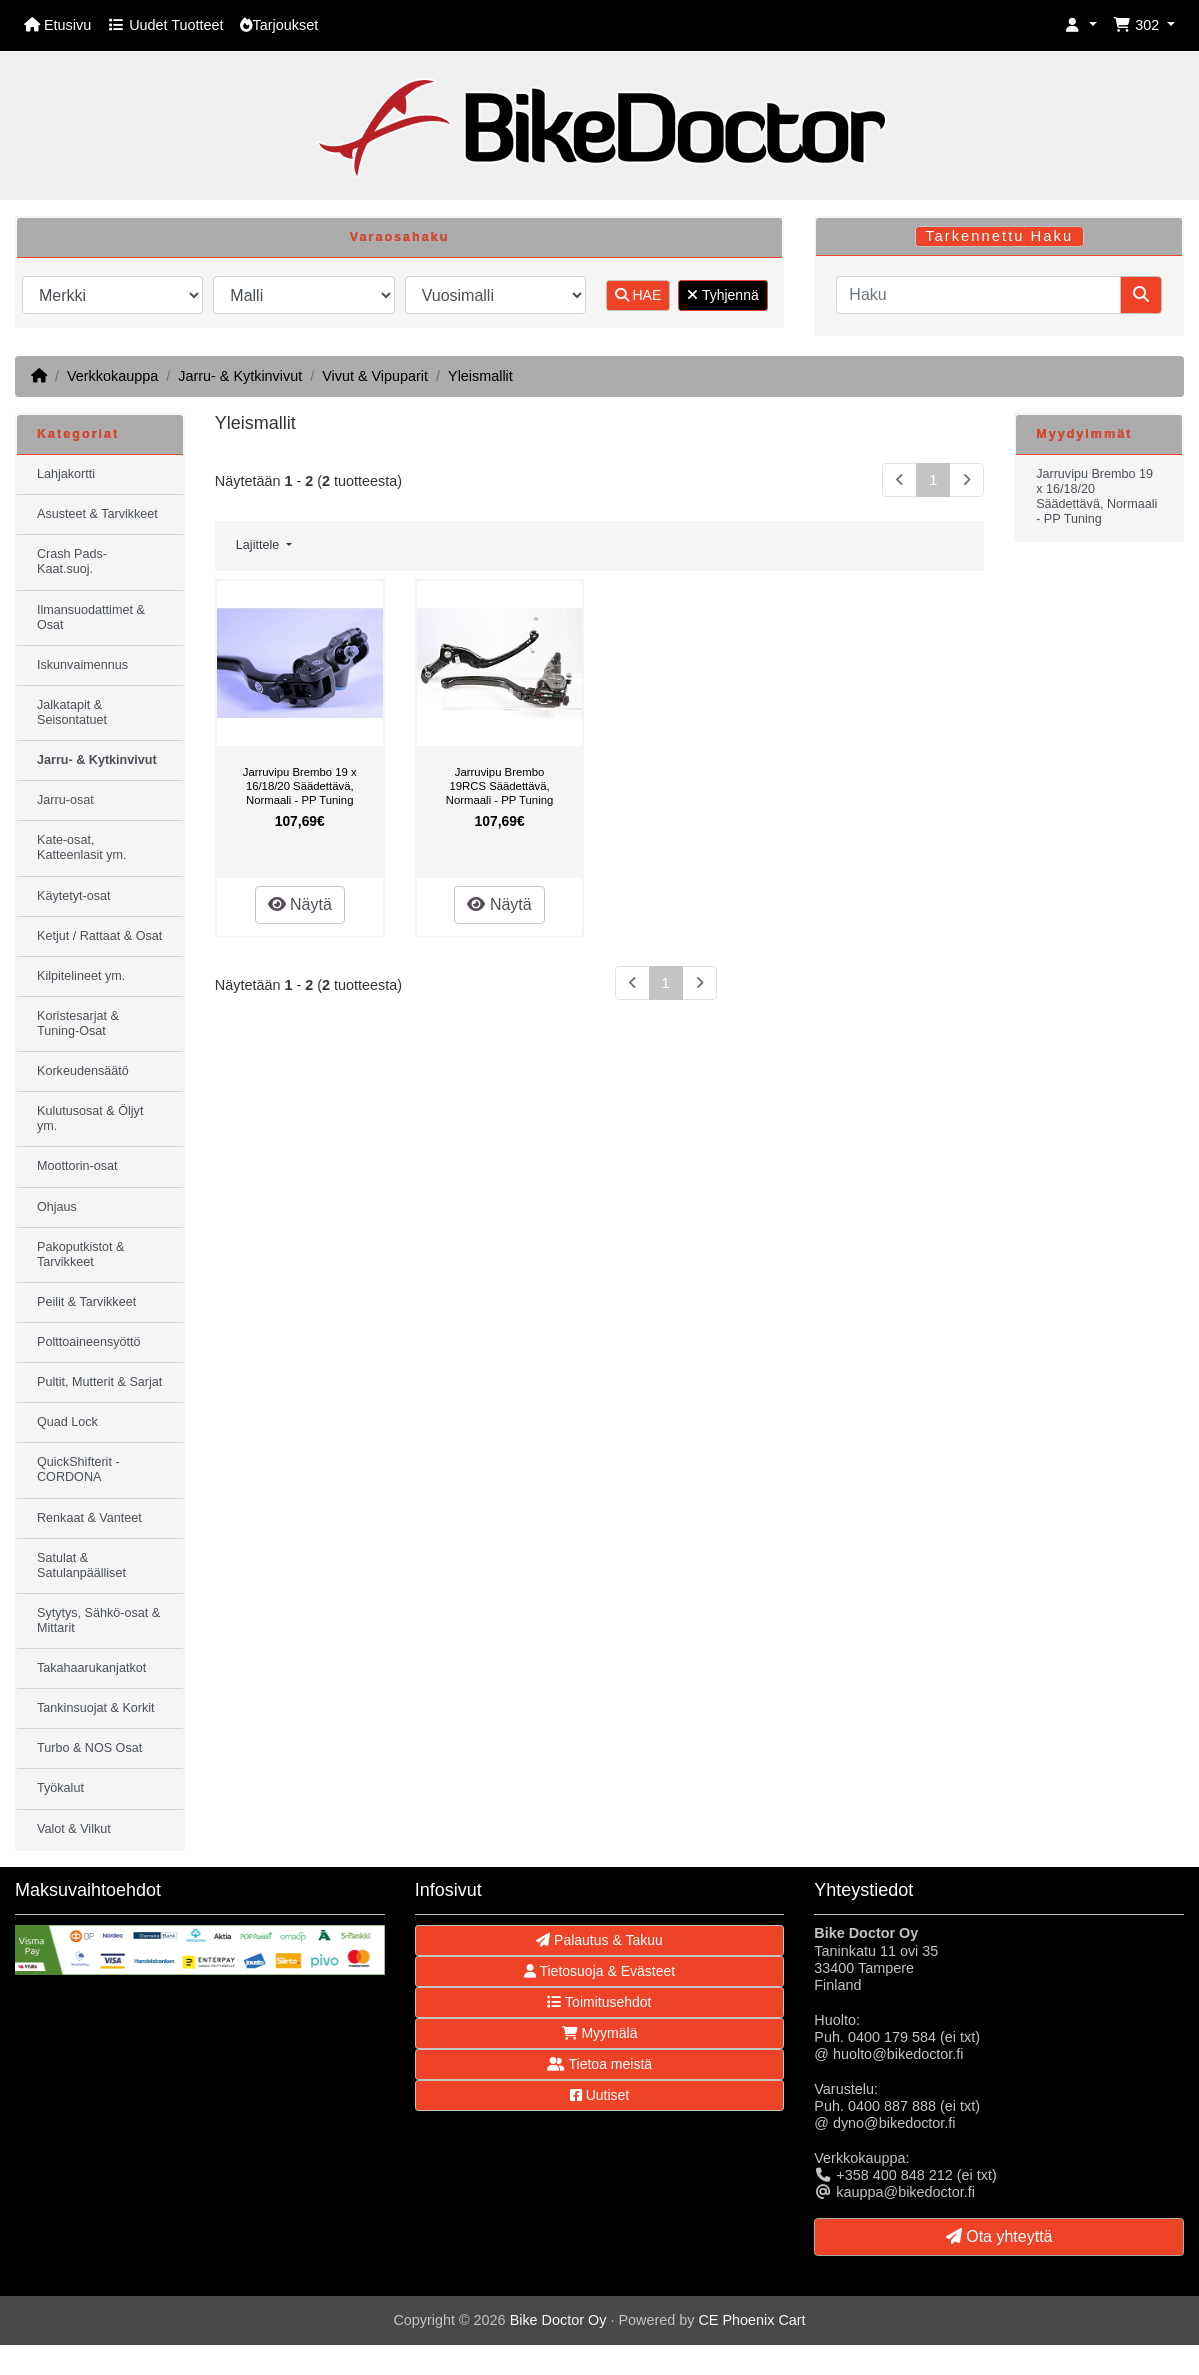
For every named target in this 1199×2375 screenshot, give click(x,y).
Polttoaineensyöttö (89, 1342)
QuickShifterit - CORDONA (78, 1469)
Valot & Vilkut (74, 1829)
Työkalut (60, 1788)
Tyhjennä (722, 295)
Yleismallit (480, 376)
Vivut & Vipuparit (375, 376)
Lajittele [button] (259, 545)
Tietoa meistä (599, 2064)
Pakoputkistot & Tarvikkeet (81, 1254)
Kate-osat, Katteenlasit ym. (82, 847)
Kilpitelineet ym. (81, 976)
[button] (1081, 25)
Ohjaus (57, 1207)
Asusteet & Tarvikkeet (97, 514)
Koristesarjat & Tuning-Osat (78, 1023)
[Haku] (978, 295)
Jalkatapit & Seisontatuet (72, 712)
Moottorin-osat (77, 1166)
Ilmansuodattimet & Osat (91, 617)
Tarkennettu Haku (999, 236)
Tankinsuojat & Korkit (96, 1708)
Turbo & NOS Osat (89, 1748)
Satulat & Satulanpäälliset (81, 1565)
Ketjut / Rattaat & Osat (99, 936)
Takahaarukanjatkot (91, 1668)
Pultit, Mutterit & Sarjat (99, 1382)
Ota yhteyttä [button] (999, 2236)
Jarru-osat (65, 800)
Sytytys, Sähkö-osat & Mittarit (98, 1620)
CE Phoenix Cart (751, 2320)
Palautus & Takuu (599, 1940)
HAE (638, 295)
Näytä (300, 904)
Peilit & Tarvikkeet (86, 1302)
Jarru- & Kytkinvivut (240, 376)
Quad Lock (67, 1422)
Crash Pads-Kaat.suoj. (72, 561)
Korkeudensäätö (83, 1071)
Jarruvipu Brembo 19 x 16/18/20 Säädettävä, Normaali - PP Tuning (300, 785)
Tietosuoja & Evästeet (599, 1971)
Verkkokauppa (112, 376)
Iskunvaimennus (82, 665)
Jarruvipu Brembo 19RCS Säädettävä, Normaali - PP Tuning (499, 785)
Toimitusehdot (599, 2002)
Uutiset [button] (599, 2095)
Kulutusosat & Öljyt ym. (90, 1118)
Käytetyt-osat (74, 896)
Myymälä (600, 2033)
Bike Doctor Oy (558, 2320)
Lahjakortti (66, 474)
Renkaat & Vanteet (89, 1518)
